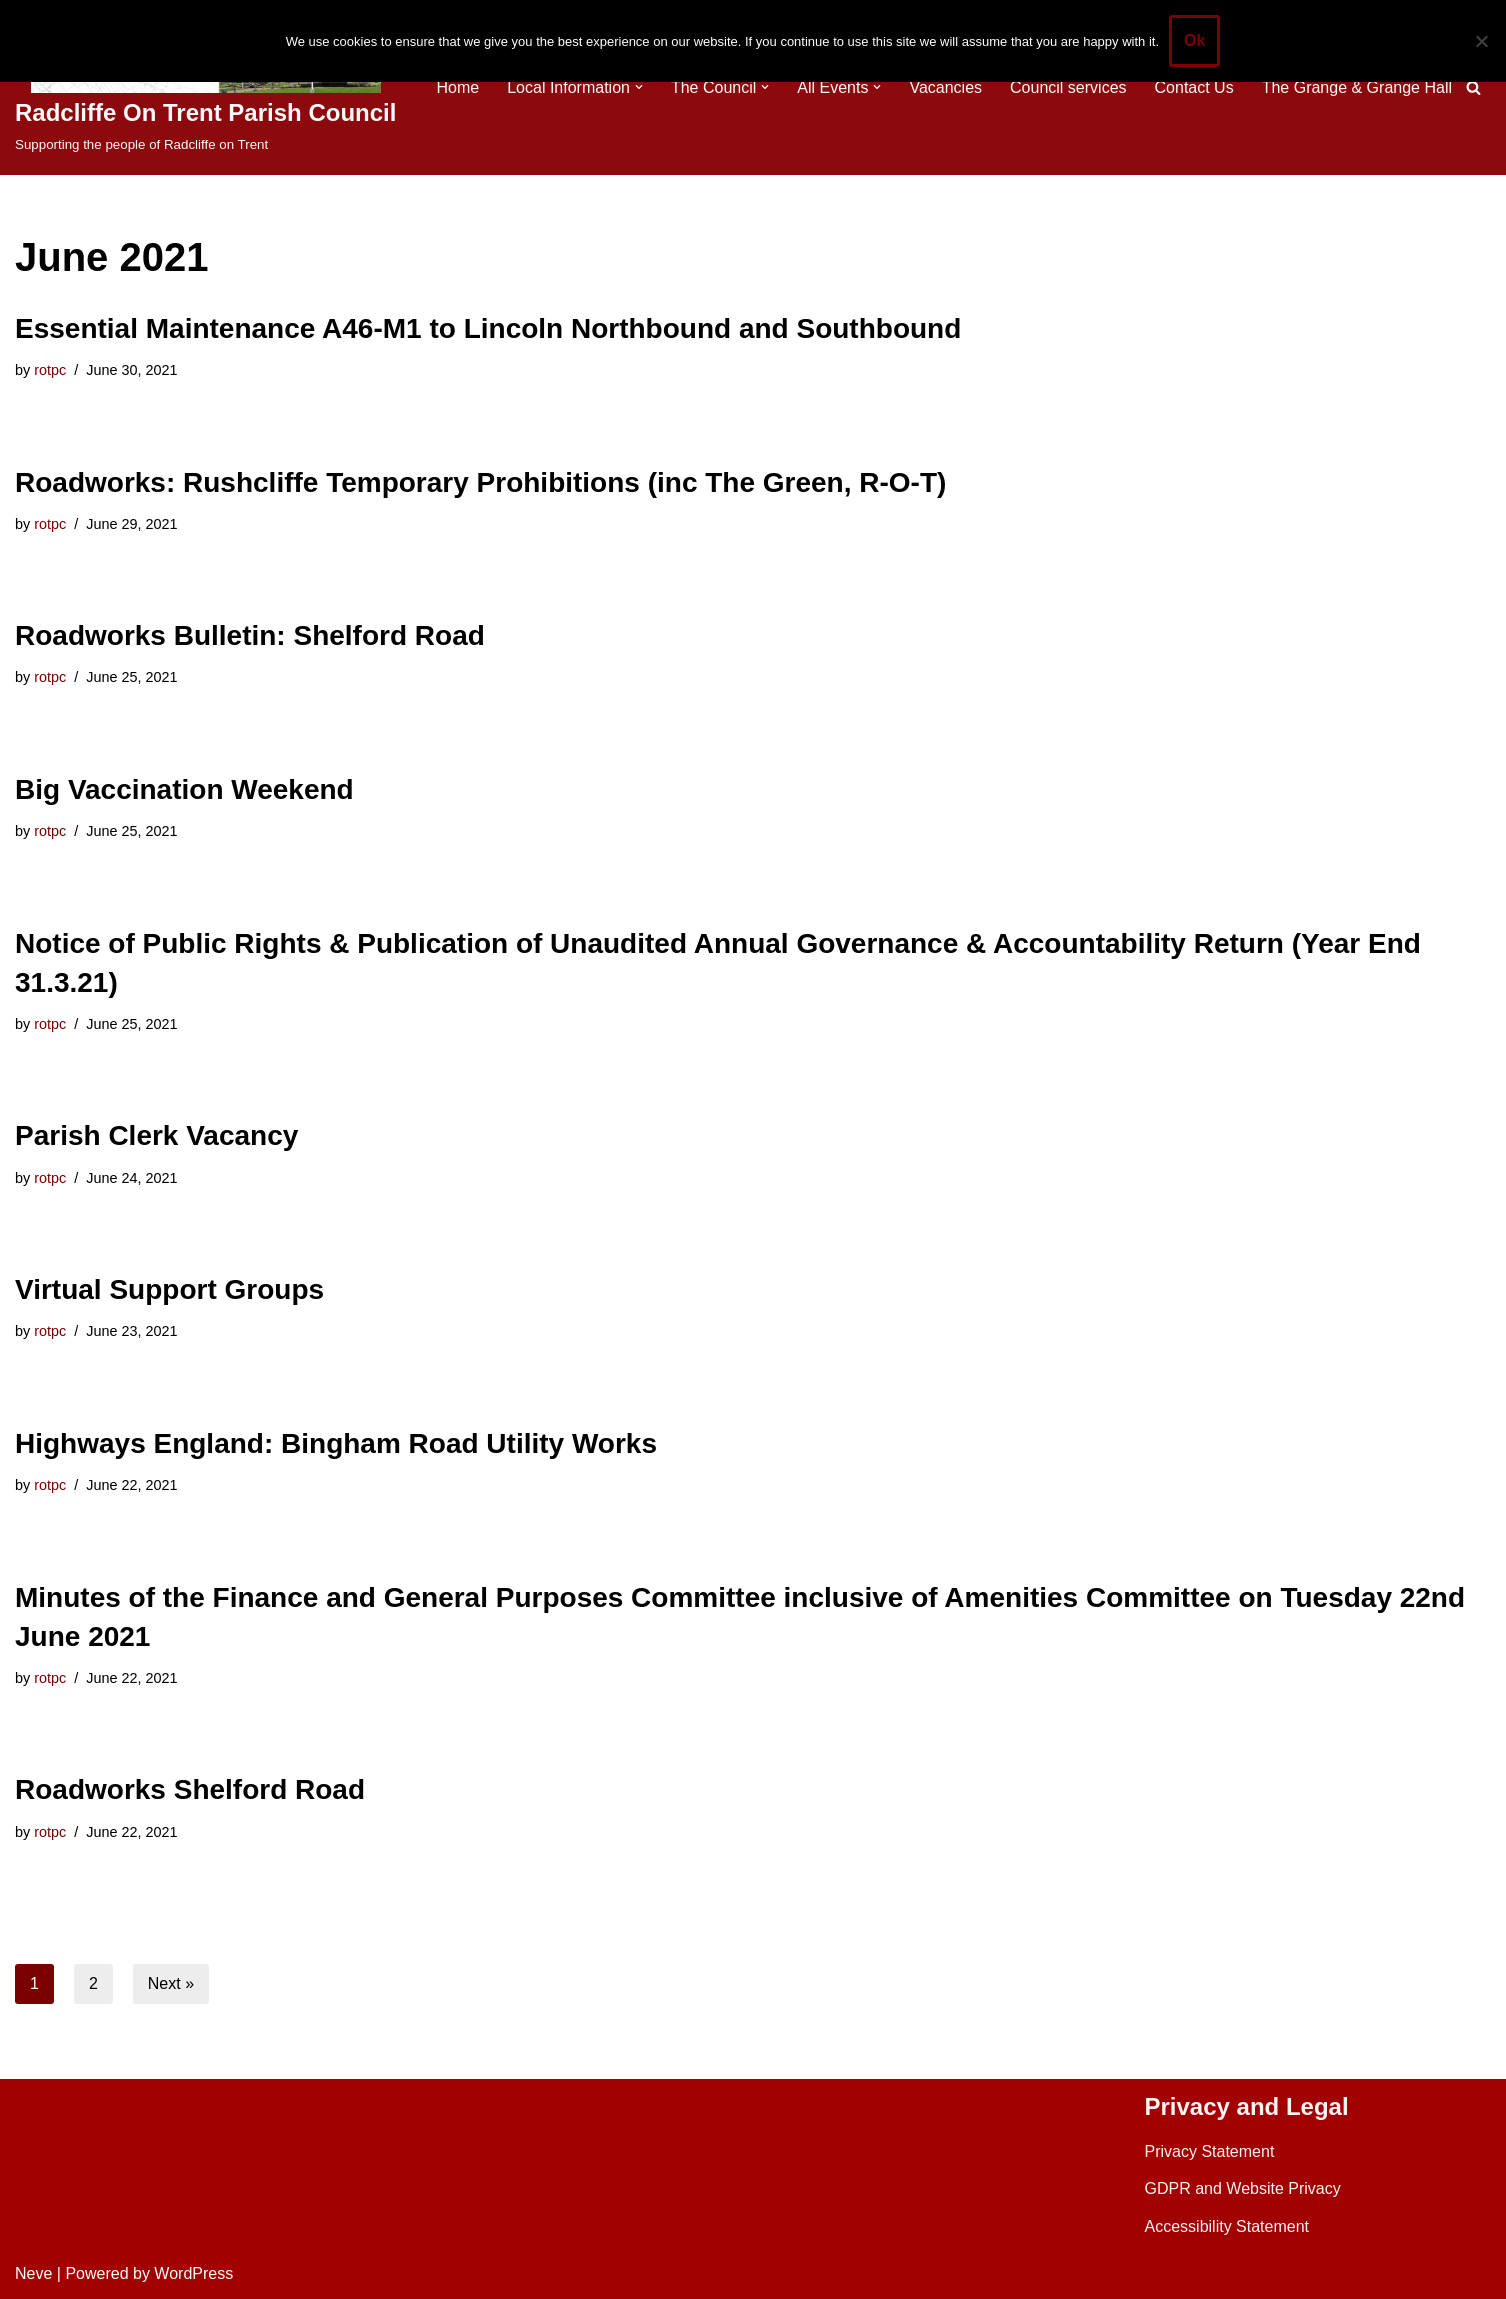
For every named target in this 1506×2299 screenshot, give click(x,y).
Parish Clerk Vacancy (156, 1135)
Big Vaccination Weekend (184, 789)
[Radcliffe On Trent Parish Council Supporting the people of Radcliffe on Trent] (205, 87)
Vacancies (945, 87)
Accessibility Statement (1227, 2226)
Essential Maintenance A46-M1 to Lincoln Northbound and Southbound (488, 328)
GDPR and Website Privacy (1243, 2188)
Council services (1068, 87)
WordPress (193, 2273)
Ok (1194, 40)
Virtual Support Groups (169, 1289)
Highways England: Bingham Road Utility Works (336, 1443)
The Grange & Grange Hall (1357, 87)
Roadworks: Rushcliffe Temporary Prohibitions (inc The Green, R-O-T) (480, 482)
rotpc (50, 370)
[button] (639, 87)
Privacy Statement (1210, 2151)
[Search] (1473, 87)
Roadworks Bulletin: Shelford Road (250, 635)
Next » (171, 1983)
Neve (33, 2273)
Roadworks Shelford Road (190, 1789)
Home (457, 87)
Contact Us (1194, 87)
